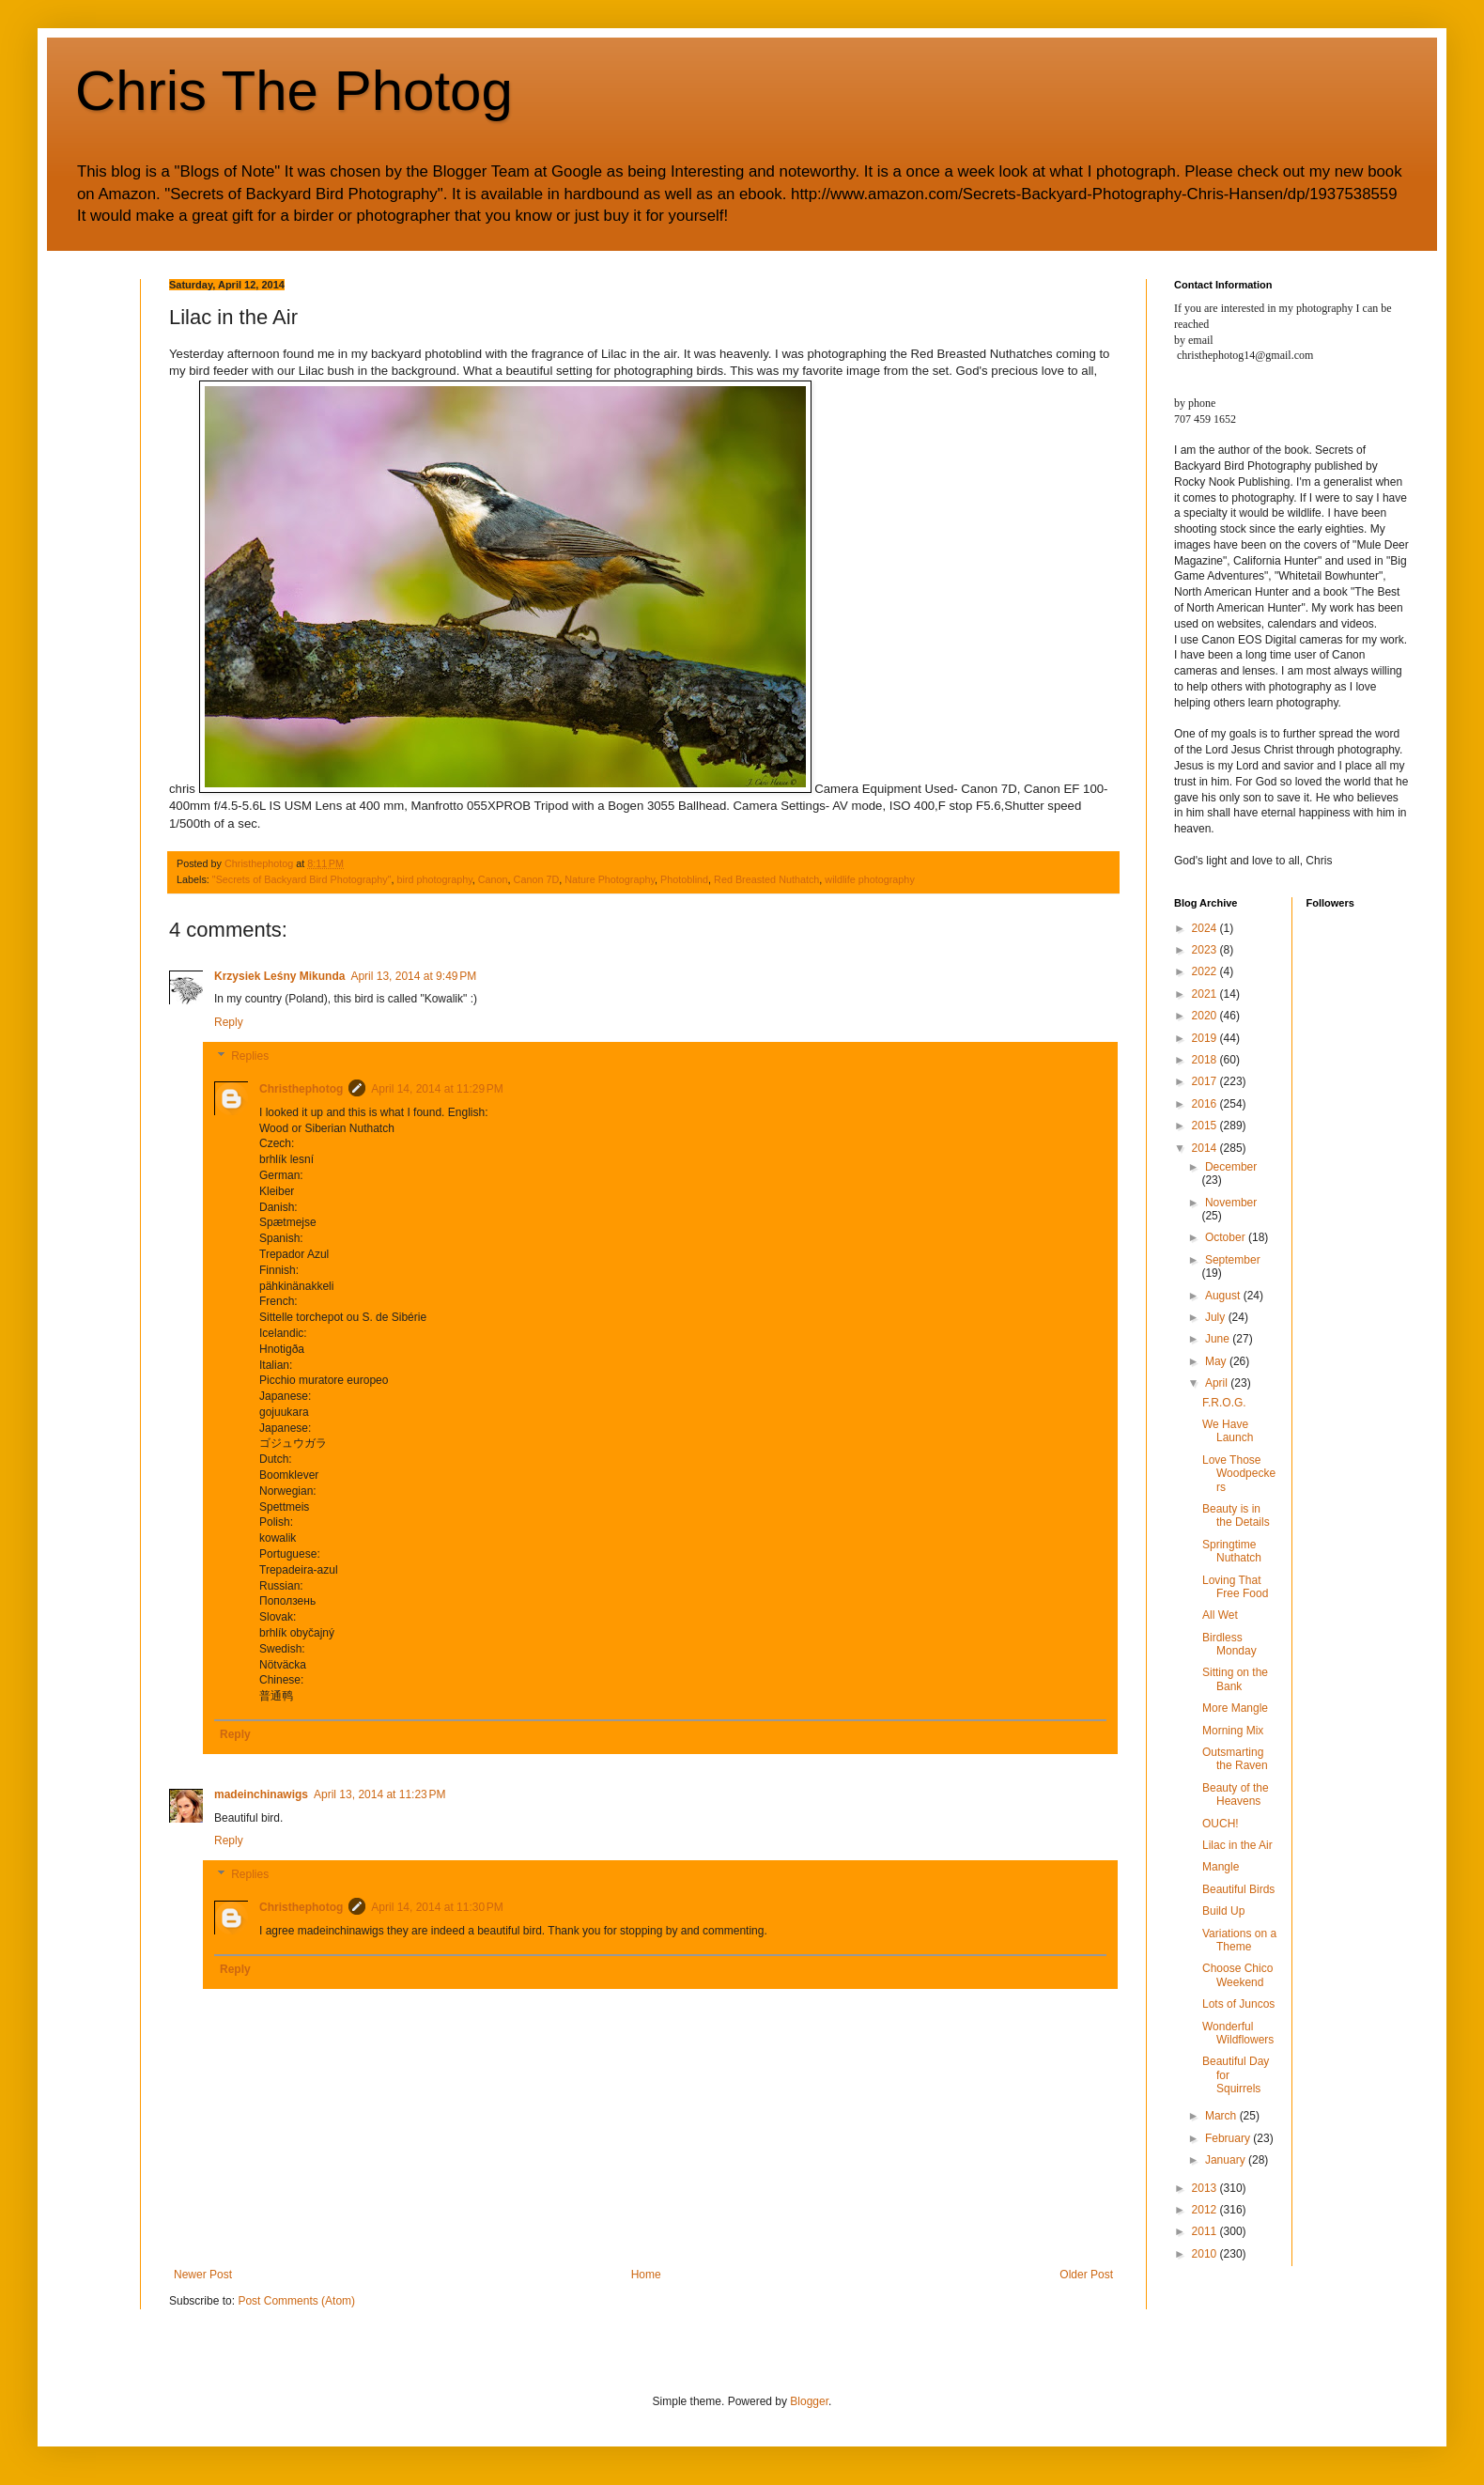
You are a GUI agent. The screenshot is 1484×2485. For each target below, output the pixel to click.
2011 (1206, 2231)
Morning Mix (1232, 1730)
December (1231, 1166)
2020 (1206, 1015)
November (1231, 1202)
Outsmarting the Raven (1235, 1759)
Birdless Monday (1229, 1644)
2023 (1206, 949)
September (1232, 1259)
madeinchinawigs (261, 1794)
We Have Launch (1227, 1431)
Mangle (1220, 1866)
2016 (1206, 1103)
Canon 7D (537, 879)
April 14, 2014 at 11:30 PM (436, 1907)
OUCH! (1220, 1823)
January (1226, 2160)
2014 (1206, 1148)
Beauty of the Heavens (1235, 1794)
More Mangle (1235, 1708)
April (1217, 1383)
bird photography (434, 879)
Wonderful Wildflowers (1238, 2033)
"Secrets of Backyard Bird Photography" (302, 879)
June (1218, 1338)
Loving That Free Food (1235, 1587)
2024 (1206, 928)
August (1224, 1295)
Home (646, 2274)
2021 (1206, 994)
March (1222, 2115)
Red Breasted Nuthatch (766, 879)
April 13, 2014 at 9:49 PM (413, 976)
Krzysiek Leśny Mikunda (279, 976)
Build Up (1223, 1911)
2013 (1206, 2188)
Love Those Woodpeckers (1238, 1473)
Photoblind (684, 879)
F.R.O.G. (1224, 1402)
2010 (1206, 2253)
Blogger (809, 2401)
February (1229, 2138)
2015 (1206, 1125)
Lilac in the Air (1237, 1845)
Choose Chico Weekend (1237, 1975)
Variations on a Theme (1239, 1940)
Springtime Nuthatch (1231, 1551)
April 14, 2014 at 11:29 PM (436, 1088)
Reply (228, 1022)
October (1226, 1237)
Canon (493, 879)
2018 (1206, 1059)
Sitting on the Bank (1235, 1679)
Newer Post (203, 2274)
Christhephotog (301, 1088)
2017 (1206, 1081)
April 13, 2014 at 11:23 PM (379, 1794)
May (1217, 1361)
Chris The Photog (294, 90)
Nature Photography (609, 879)
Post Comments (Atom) (296, 2300)
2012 (1206, 2209)
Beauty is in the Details (1236, 1515)
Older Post (1086, 2274)
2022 (1206, 971)
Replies (250, 1056)
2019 (1206, 1038)
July (1217, 1317)
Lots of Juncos (1238, 2004)
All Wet (1220, 1615)
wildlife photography (869, 879)
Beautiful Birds (1238, 1889)
